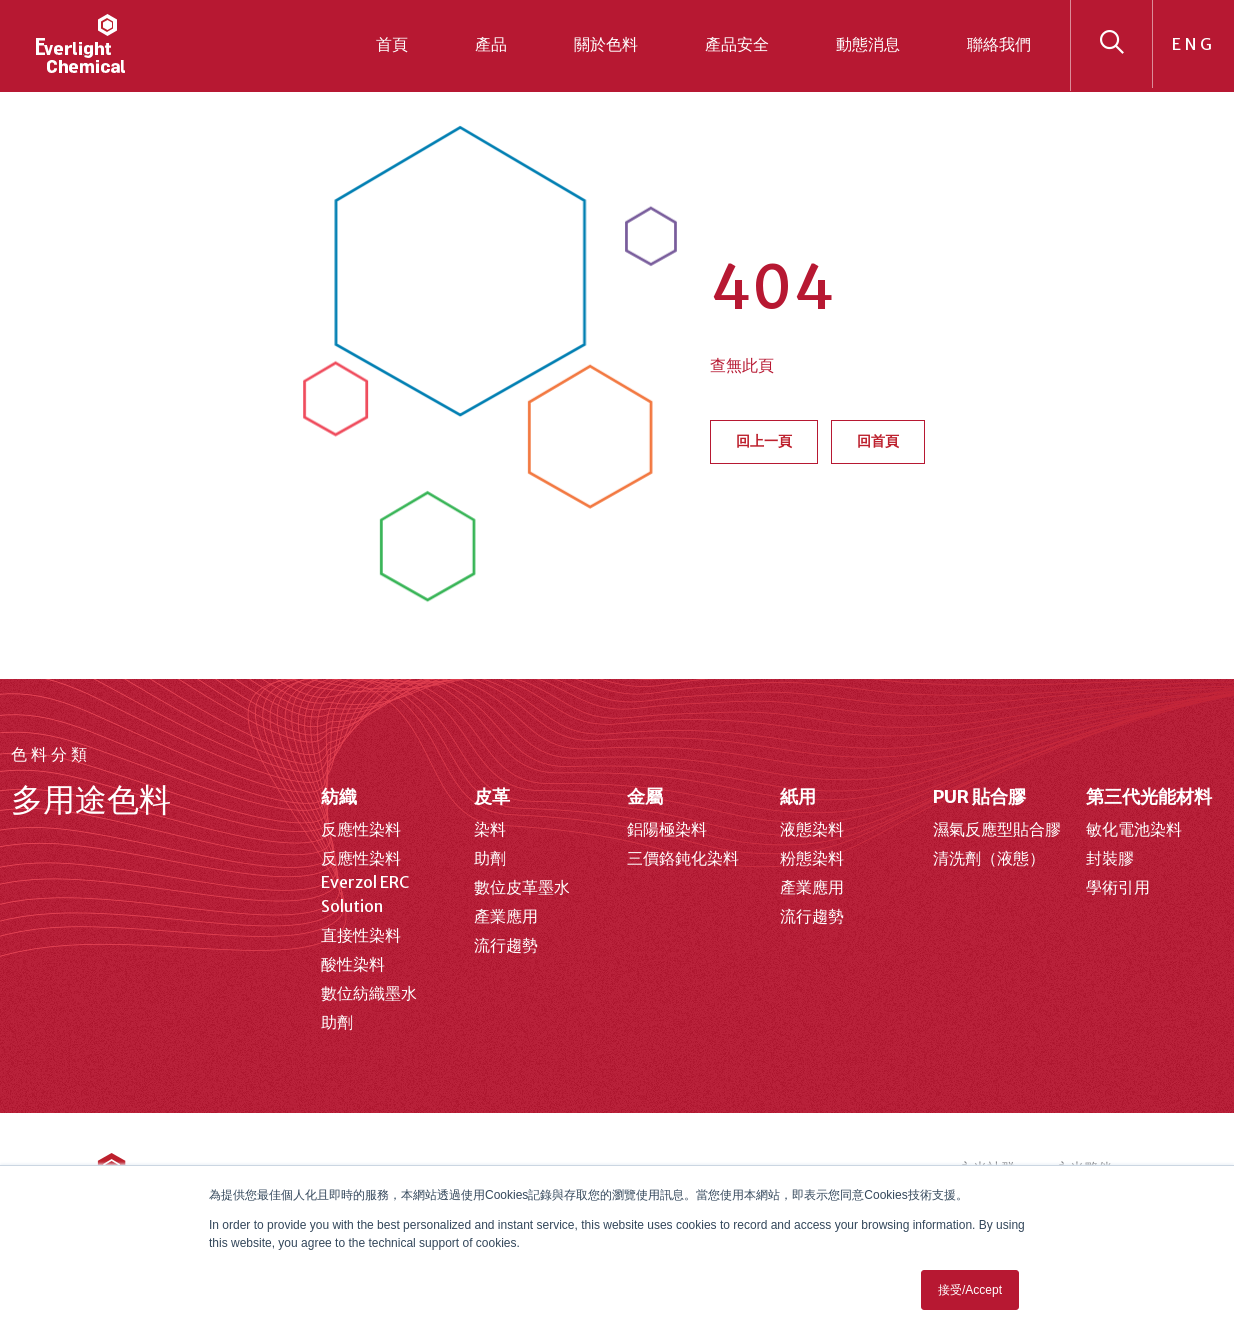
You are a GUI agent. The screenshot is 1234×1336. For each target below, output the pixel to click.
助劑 (337, 1022)
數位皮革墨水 (522, 887)
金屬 (645, 796)
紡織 (339, 796)
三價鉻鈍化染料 (683, 858)
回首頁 (878, 441)
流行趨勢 (506, 945)
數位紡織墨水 (369, 993)
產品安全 (737, 44)
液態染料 (812, 829)
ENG (1194, 44)
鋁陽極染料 (667, 829)
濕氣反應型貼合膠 (997, 829)
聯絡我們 (999, 44)
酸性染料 (353, 964)
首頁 (392, 44)
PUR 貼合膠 (979, 796)
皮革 (492, 796)
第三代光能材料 (1149, 796)
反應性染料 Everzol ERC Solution (365, 882)
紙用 (798, 796)
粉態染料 (812, 858)
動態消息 (868, 44)
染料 (490, 829)
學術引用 (1118, 887)
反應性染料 (361, 829)
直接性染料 (361, 935)
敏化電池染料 (1134, 829)
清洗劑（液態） (989, 858)
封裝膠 (1110, 858)
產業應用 (506, 916)
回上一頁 (764, 441)
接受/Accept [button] (970, 1290)
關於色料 (606, 44)
